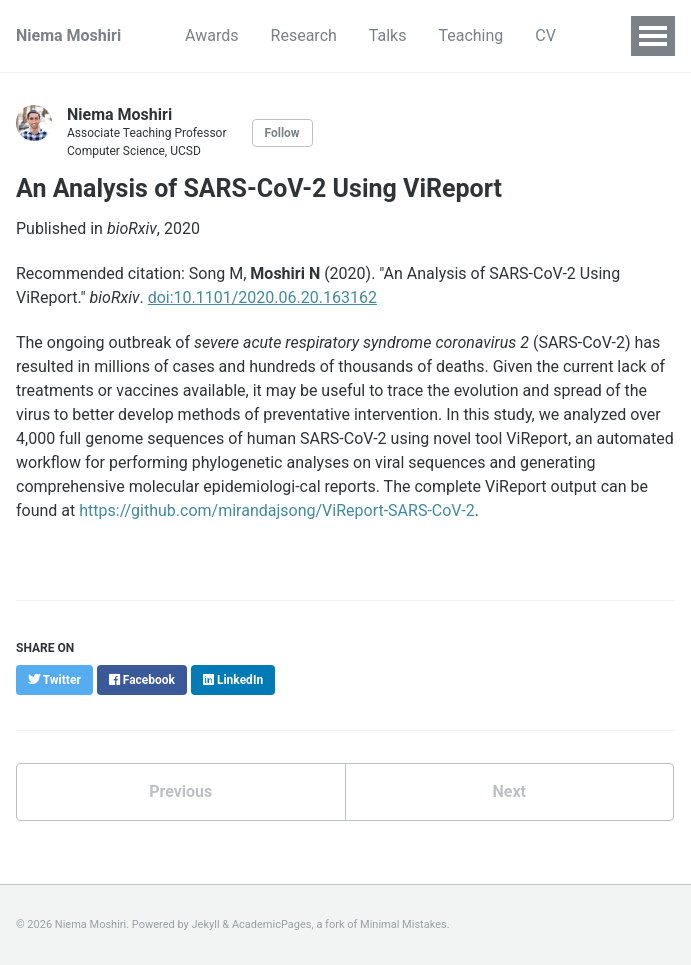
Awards (211, 35)
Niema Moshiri (68, 35)
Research (304, 35)
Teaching (470, 35)
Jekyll (206, 924)
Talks (388, 35)
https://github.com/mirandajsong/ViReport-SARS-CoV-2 (276, 510)
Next (509, 791)
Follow (282, 133)
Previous (180, 791)
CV (545, 35)
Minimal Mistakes (403, 924)
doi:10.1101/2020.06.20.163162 (262, 297)
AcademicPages (272, 924)
